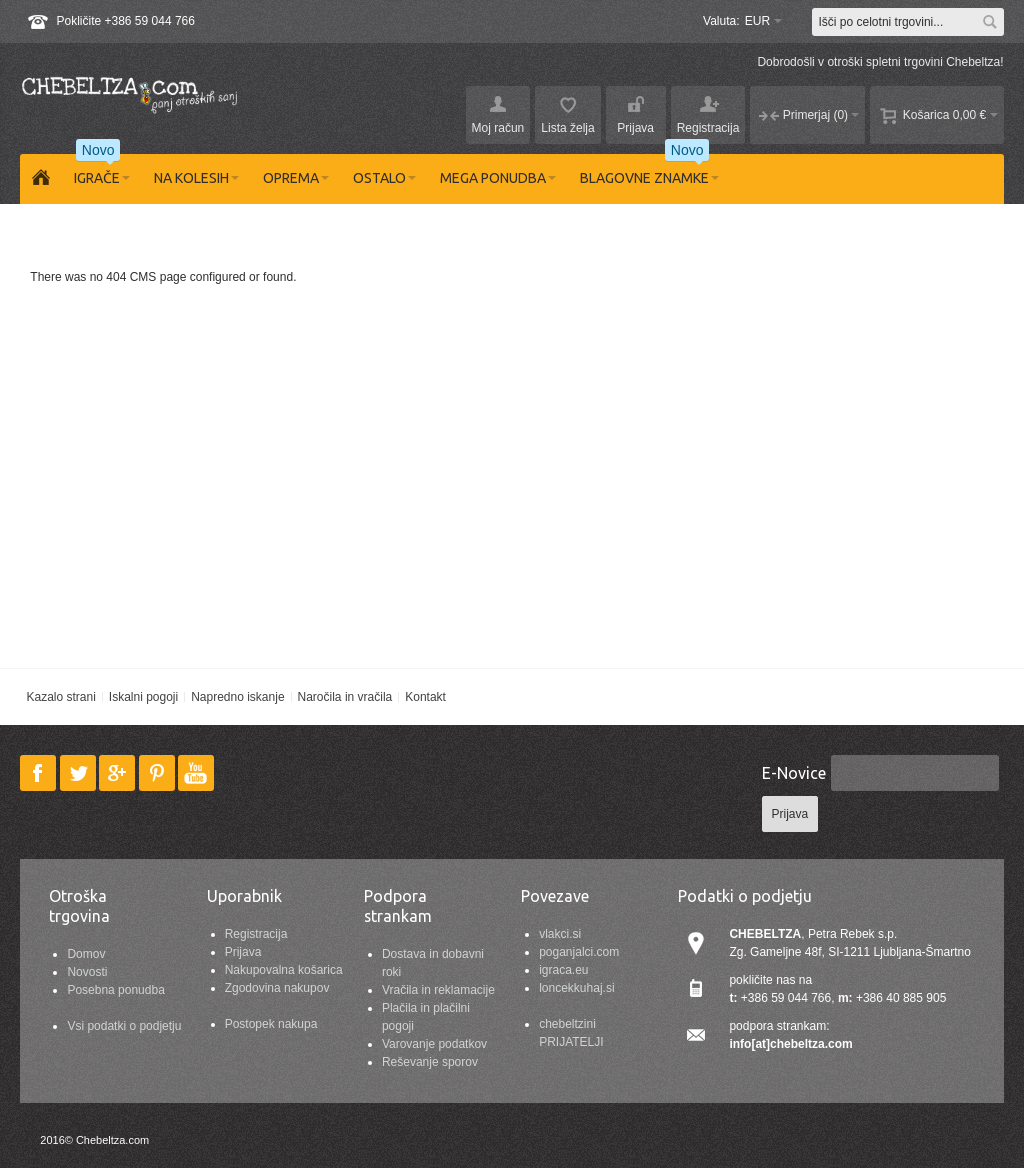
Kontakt (425, 697)
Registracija (256, 934)
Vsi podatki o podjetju (124, 1026)
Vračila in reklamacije (438, 990)
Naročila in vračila (345, 697)
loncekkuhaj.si (576, 988)
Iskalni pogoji (143, 697)
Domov (86, 954)
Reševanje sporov (430, 1062)
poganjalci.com (579, 952)
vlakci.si (560, 934)
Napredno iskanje (237, 697)
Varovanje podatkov (434, 1044)
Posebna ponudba (115, 990)
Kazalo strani (60, 697)
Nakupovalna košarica (284, 970)
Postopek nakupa (271, 1024)
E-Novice (794, 773)
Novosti (87, 972)
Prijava (243, 952)
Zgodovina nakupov (277, 988)
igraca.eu (563, 970)
